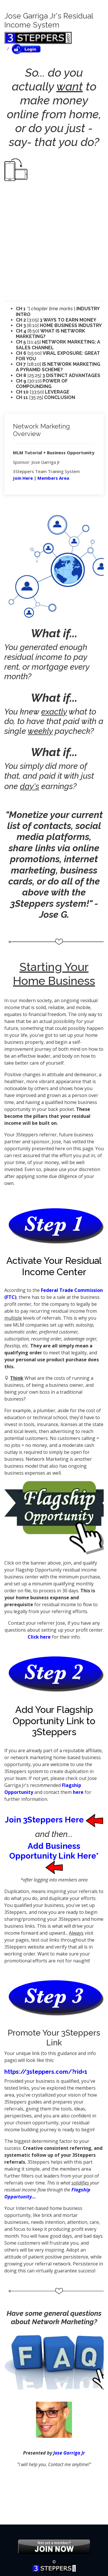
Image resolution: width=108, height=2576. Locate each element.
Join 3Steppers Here (54, 1820)
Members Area (53, 478)
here (78, 1792)
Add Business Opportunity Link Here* (54, 1856)
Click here (39, 1637)
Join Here (23, 478)
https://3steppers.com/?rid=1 (45, 2071)
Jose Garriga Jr (69, 2453)
